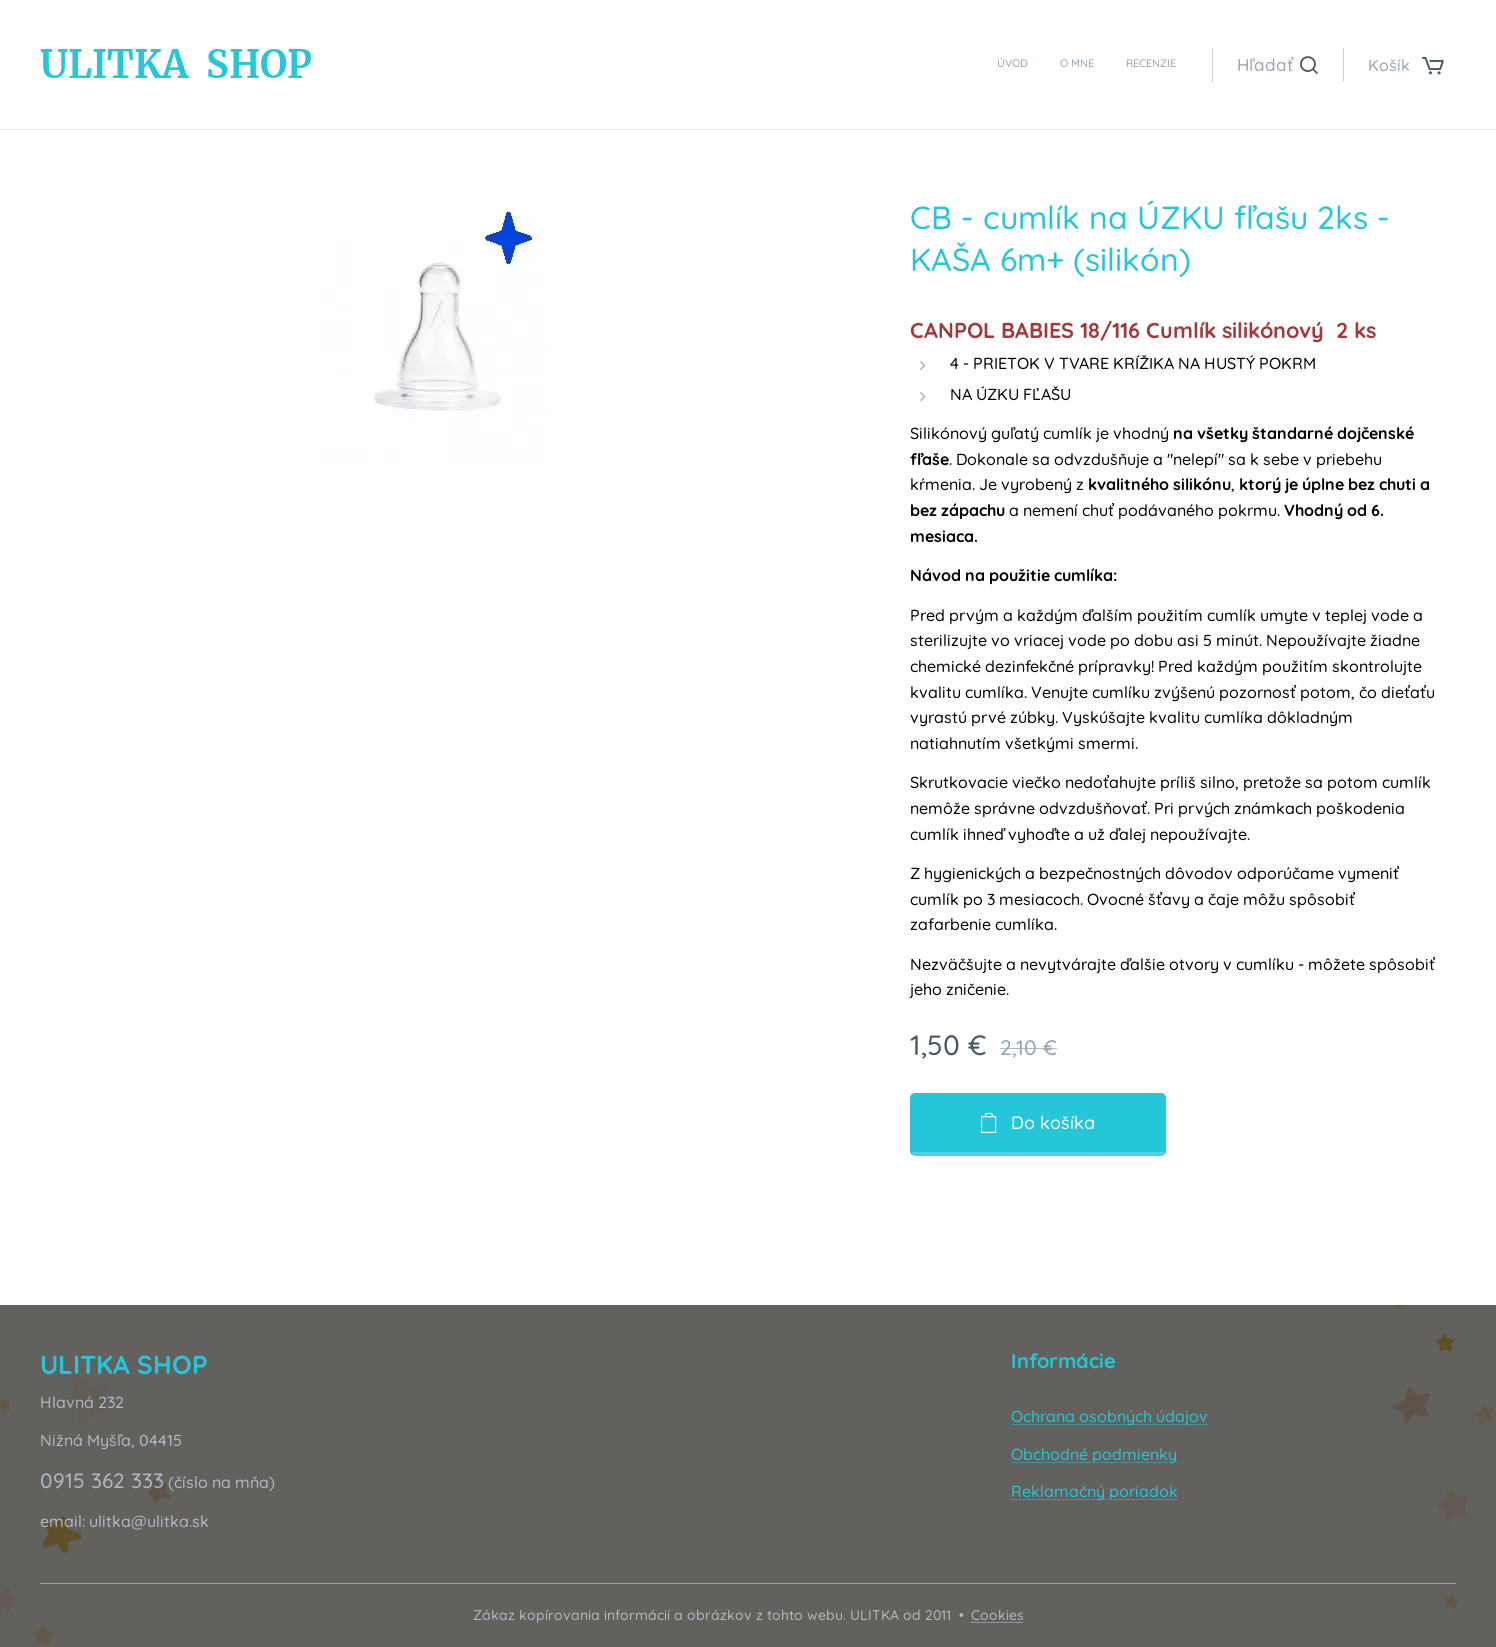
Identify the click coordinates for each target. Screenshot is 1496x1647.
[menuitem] (1117, 65)
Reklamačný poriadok (1094, 1491)
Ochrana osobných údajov (1109, 1416)
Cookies (997, 1615)
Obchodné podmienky (1094, 1453)
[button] (1277, 65)
